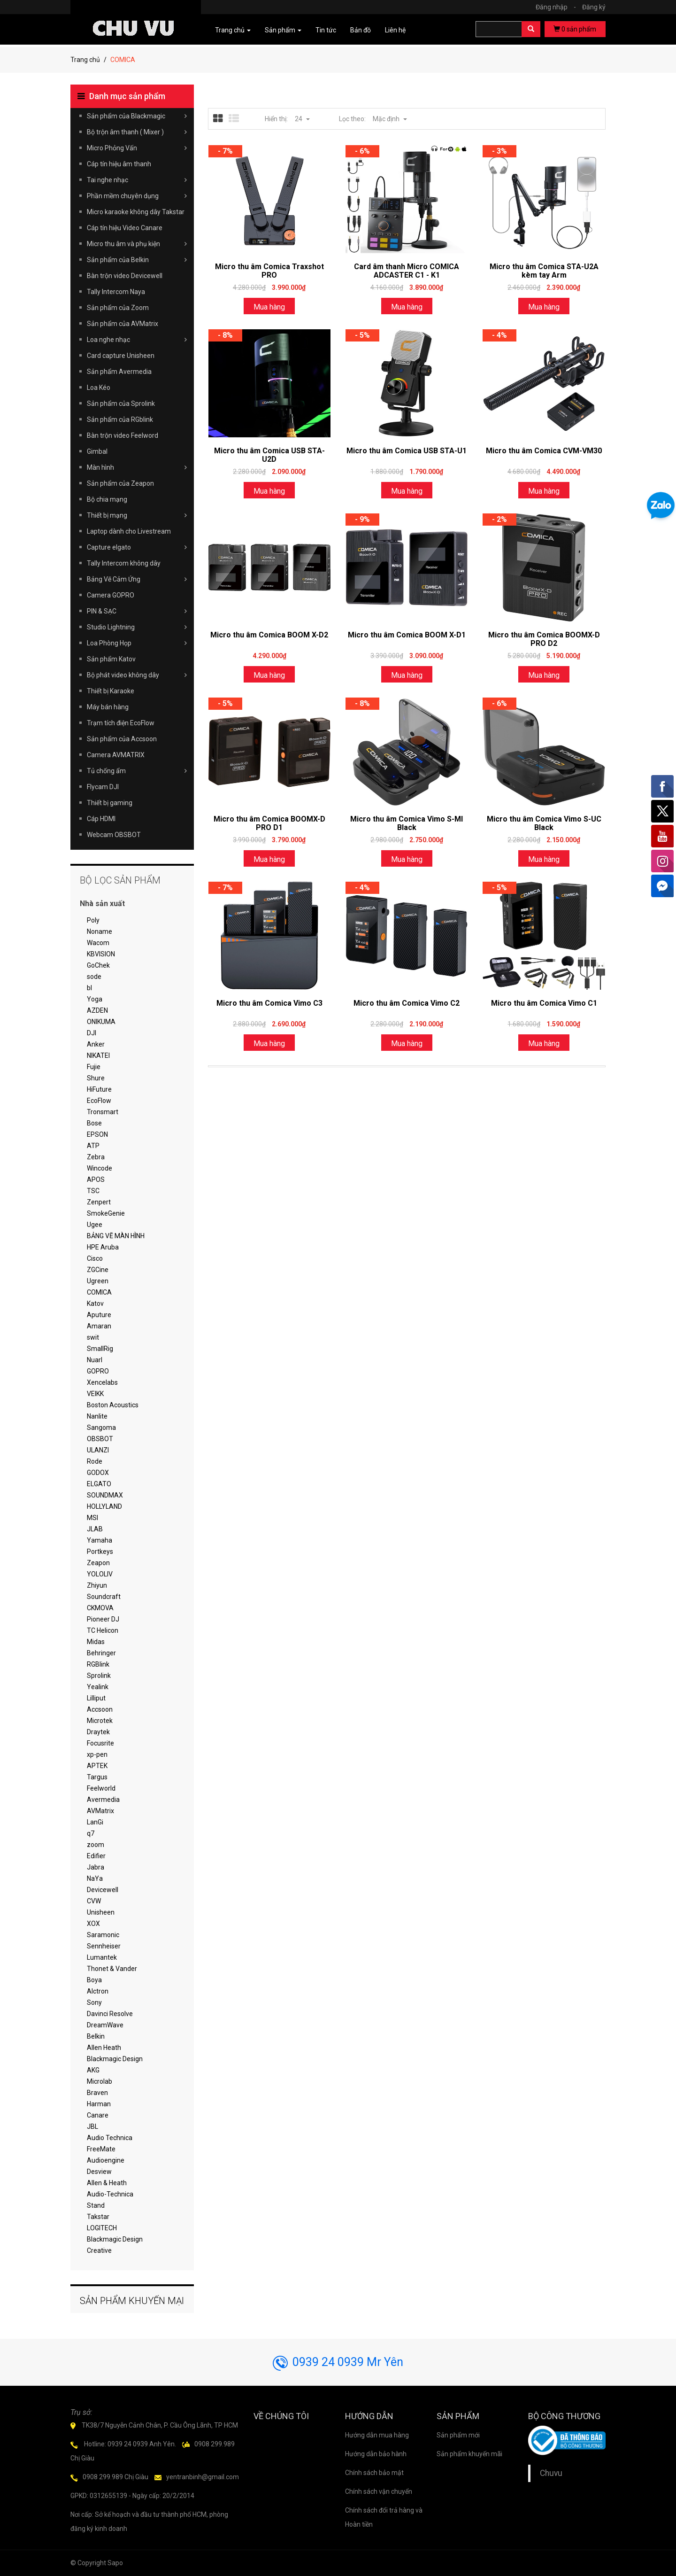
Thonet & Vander (112, 1968)
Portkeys (100, 1551)
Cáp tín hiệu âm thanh (119, 164)
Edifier (96, 1856)
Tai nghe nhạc (137, 180)
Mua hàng (269, 307)
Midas (96, 1641)
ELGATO (99, 1484)
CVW (94, 1901)
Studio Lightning (137, 627)
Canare (97, 2115)
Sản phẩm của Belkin (137, 260)
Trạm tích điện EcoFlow (120, 723)
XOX (93, 1923)
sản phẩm (574, 29)
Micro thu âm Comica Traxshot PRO (269, 270)
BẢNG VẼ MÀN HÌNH (116, 1236)
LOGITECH (102, 2228)
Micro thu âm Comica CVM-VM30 (544, 450)
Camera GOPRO (110, 595)
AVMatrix (100, 1811)
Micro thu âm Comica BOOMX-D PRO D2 (544, 639)
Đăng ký (594, 7)
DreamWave (105, 2025)
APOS (96, 1179)
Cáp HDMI (101, 818)
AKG (93, 2070)
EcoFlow (99, 1100)
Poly (93, 920)
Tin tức (325, 30)
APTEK (97, 1765)
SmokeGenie (106, 1213)
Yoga (94, 999)
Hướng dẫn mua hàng (377, 2435)
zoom (95, 1844)
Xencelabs (102, 1382)
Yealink (97, 1687)
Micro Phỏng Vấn (137, 148)
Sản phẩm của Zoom (118, 307)
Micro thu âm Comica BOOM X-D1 (407, 634)
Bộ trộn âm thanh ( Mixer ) (137, 132)
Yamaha (99, 1540)
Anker (96, 1044)
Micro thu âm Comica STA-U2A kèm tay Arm (544, 270)
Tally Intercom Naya (116, 291)
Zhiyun (97, 1585)
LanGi (95, 1822)
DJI (91, 1033)
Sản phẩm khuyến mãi (469, 2454)
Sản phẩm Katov (111, 659)
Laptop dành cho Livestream (129, 531)
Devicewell (102, 1889)
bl (89, 988)
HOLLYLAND (104, 1506)
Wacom (98, 943)
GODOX (98, 1472)
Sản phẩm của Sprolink (121, 403)
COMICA (99, 1292)
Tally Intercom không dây (124, 563)
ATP (93, 1145)
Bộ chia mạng (107, 499)
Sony (94, 2002)
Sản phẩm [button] (283, 30)
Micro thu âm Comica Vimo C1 (544, 1003)
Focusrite (100, 1743)
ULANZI (98, 1450)
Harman (99, 2104)
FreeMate (101, 2149)
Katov (95, 1303)
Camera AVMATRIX (116, 755)
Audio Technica (109, 2137)
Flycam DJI (103, 787)
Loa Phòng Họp (137, 643)
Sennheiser (104, 1946)
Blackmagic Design (115, 2059)
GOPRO (98, 1371)
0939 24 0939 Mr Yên (338, 2362)
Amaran (99, 1326)
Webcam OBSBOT (114, 834)
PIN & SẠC (137, 611)
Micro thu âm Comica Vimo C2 (406, 1003)
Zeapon (98, 1563)
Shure (96, 1078)
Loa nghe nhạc (137, 339)
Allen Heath (104, 2047)
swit (93, 1337)
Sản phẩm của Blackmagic (137, 116)
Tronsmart (102, 1112)
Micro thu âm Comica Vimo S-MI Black (406, 823)
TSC (93, 1191)
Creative (99, 2250)
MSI (92, 1517)
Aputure (99, 1315)
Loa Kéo (98, 387)
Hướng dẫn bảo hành (376, 2454)
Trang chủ (85, 59)
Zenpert (99, 1202)
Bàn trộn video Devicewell (124, 275)
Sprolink (99, 1675)
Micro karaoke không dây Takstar (135, 212)
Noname (99, 931)
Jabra (95, 1867)
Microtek (100, 1720)
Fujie (93, 1067)
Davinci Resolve (110, 2013)
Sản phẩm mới (458, 2435)
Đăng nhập (558, 7)
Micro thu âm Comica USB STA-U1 (406, 450)
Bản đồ (360, 30)
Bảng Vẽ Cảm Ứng (137, 579)
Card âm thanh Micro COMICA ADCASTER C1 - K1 (406, 270)
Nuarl (94, 1360)
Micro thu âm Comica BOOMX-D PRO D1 (269, 823)
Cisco (95, 1258)
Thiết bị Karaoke (110, 691)
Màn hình (137, 467)
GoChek (98, 965)
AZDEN (97, 1010)
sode (94, 976)
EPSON (97, 1134)
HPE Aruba (103, 1247)
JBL (92, 2126)
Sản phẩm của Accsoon (122, 739)
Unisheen (101, 1912)
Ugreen (97, 1281)
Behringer (101, 1653)
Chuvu (551, 2473)
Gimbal (97, 451)
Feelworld (101, 1788)
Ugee (94, 1224)
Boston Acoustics (112, 1405)
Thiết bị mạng (137, 515)
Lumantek (102, 1957)
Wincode (99, 1168)
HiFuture (99, 1089)
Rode (94, 1461)
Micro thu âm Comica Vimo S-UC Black (544, 823)
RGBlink (98, 1664)
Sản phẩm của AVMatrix (122, 323)
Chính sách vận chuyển (378, 2491)
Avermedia (103, 1799)
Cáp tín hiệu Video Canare (124, 228)
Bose (94, 1123)
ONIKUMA (101, 1021)
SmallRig (100, 1348)
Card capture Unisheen (120, 355)
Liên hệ (395, 30)
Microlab (99, 2081)
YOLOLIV (100, 1574)
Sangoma (101, 1427)
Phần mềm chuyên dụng (137, 196)
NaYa (95, 1878)
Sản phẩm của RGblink (120, 419)
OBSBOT (100, 1439)
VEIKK (95, 1393)
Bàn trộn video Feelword (122, 435)
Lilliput (96, 1698)
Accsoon (100, 1709)
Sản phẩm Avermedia (119, 371)
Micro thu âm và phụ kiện (137, 244)
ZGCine (97, 1269)
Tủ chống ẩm (137, 771)
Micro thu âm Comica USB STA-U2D (269, 455)
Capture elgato (137, 547)
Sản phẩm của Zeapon (120, 483)
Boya (94, 1980)
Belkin (96, 2036)
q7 (90, 1833)
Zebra (96, 1157)
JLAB (95, 1529)
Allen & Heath (107, 2183)
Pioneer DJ (103, 1619)
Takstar (98, 2216)
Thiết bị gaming (109, 803)
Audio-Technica (110, 2194)
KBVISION (101, 954)
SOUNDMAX (105, 1495)
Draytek (98, 1732)
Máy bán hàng (108, 707)
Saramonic (103, 1935)
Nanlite (97, 1416)
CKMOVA (100, 1608)
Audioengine (105, 2160)
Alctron (97, 1991)
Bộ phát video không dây (137, 675)
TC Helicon (102, 1630)
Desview (99, 2171)
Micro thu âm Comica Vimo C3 (269, 1003)
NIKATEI (98, 1055)
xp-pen (97, 1754)
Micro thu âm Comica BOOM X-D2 (269, 634)
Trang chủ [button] (233, 30)
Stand (96, 2205)
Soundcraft (104, 1596)
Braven (97, 2092)
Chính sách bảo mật (374, 2472)
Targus (97, 1777)
